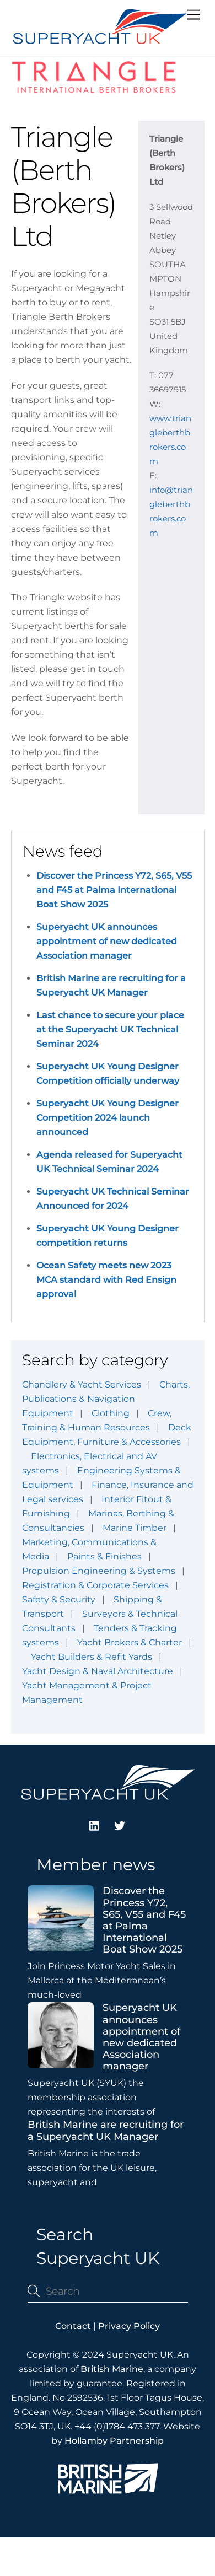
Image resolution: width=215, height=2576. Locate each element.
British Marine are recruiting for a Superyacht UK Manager (106, 2130)
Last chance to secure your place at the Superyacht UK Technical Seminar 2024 (110, 1029)
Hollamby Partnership (114, 2440)
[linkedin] (95, 1824)
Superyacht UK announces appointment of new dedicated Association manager (106, 941)
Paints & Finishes (104, 1556)
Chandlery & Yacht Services (81, 1384)
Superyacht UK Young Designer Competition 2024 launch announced (107, 1117)
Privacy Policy (129, 2326)
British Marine (111, 2369)
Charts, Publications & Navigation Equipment (106, 1398)
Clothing (111, 1413)
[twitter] (120, 1824)
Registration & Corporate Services (95, 1585)
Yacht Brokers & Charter (129, 1642)
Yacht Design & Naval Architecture (97, 1671)
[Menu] (193, 15)
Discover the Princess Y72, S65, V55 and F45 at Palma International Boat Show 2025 (114, 890)
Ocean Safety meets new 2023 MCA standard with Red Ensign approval (106, 1279)
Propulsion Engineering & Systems (98, 1571)
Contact (73, 2326)
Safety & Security (58, 1599)
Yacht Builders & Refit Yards (91, 1657)
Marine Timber (134, 1528)
